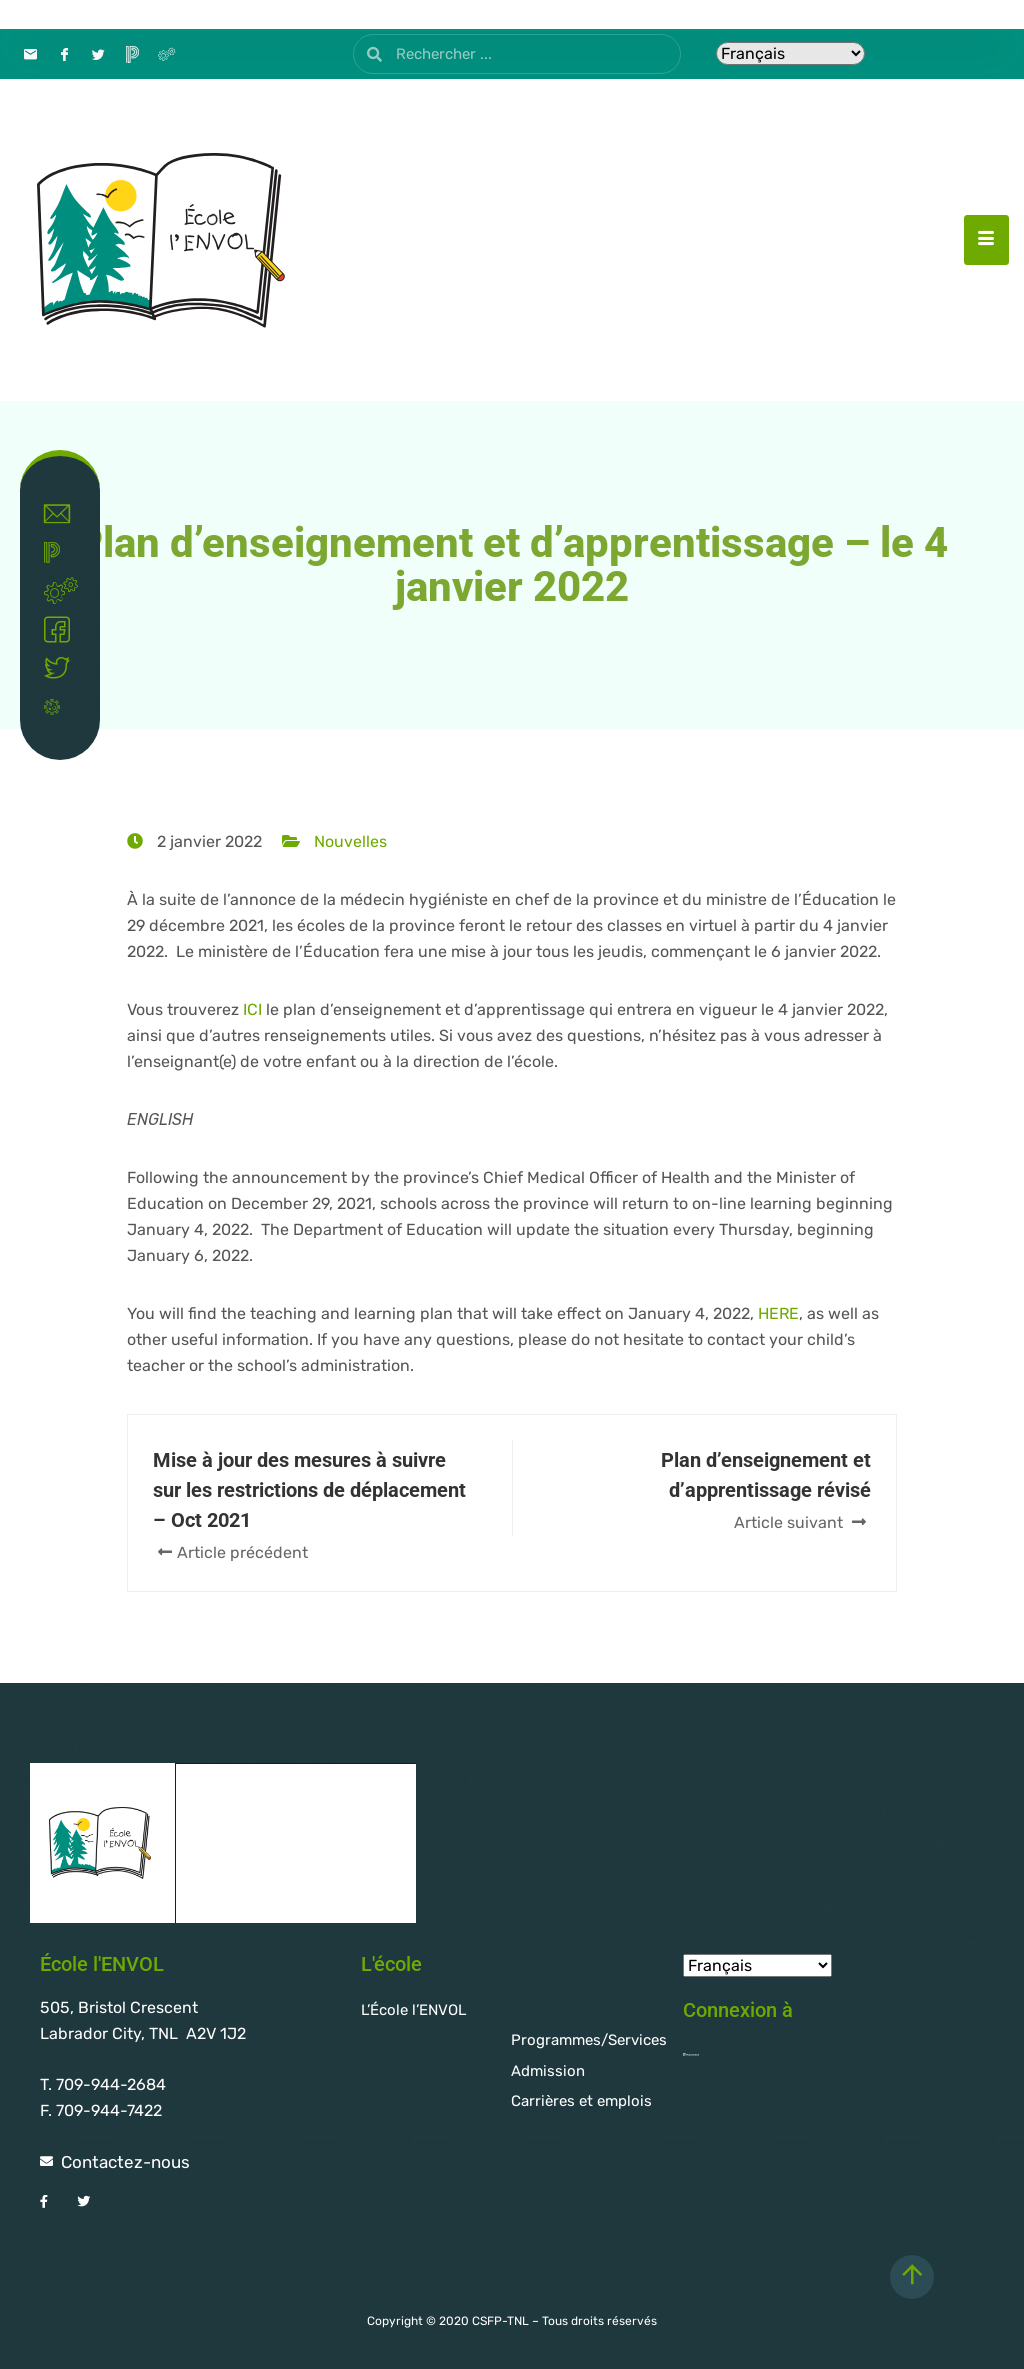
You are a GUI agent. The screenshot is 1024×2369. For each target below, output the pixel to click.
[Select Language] (790, 53)
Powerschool (64, 552)
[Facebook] (64, 54)
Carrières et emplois (581, 2101)
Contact (64, 514)
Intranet (64, 591)
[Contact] (30, 54)
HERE (778, 1313)
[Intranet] (166, 54)
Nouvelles (350, 841)
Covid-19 (64, 705)
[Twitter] (98, 54)
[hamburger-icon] (986, 240)
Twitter (64, 668)
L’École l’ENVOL (413, 2010)
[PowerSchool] (132, 54)
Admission (548, 2071)
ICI (252, 1009)
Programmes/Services (589, 2040)
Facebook (64, 630)
